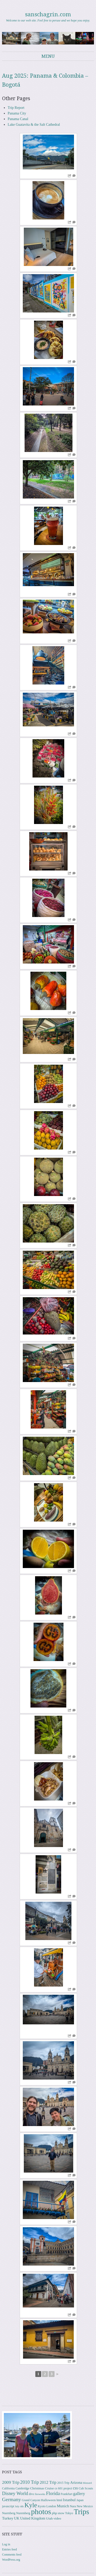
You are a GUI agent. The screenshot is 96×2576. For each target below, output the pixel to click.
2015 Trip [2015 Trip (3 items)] (63, 2483)
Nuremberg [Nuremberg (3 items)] (23, 2513)
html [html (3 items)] (59, 2500)
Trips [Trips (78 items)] (81, 2512)
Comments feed (12, 2554)
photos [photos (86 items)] (41, 2512)
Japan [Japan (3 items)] (80, 2500)
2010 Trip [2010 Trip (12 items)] (29, 2482)
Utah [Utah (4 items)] (49, 2518)
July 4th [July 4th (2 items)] (19, 2506)
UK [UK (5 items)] (16, 2518)
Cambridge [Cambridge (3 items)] (22, 2488)
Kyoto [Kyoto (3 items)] (42, 2506)
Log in (6, 2544)
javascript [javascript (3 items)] (8, 2506)
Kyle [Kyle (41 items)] (30, 2505)
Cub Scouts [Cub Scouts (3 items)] (86, 2488)
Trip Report (16, 108)
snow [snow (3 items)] (61, 2513)
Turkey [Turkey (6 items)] (7, 2518)
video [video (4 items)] (57, 2518)
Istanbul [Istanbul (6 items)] (69, 2500)
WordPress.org (11, 2559)
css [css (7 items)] (75, 2488)
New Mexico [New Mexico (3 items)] (85, 2506)
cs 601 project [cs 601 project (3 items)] (63, 2488)
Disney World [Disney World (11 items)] (15, 2493)
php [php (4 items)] (54, 2513)
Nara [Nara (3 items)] (73, 2506)
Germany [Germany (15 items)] (11, 2499)
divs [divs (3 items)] (31, 2494)
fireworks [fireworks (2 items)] (40, 2494)
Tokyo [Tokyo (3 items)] (69, 2513)
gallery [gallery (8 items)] (79, 2493)
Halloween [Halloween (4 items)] (48, 2500)
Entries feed (9, 2549)
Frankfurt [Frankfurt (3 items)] (66, 2494)
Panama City (17, 113)
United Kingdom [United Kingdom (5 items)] (32, 2518)
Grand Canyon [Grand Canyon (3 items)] (31, 2500)
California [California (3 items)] (8, 2488)
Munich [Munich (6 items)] (63, 2506)
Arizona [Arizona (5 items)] (76, 2482)
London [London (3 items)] (51, 2506)
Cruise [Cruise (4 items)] (49, 2488)
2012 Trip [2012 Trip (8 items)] (48, 2482)
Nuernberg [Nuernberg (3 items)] (8, 2513)
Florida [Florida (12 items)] (53, 2493)
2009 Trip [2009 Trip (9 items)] (10, 2482)
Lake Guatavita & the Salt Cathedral (34, 124)
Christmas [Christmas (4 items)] (37, 2488)
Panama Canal (18, 119)
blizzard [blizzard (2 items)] (87, 2482)
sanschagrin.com (48, 14)
